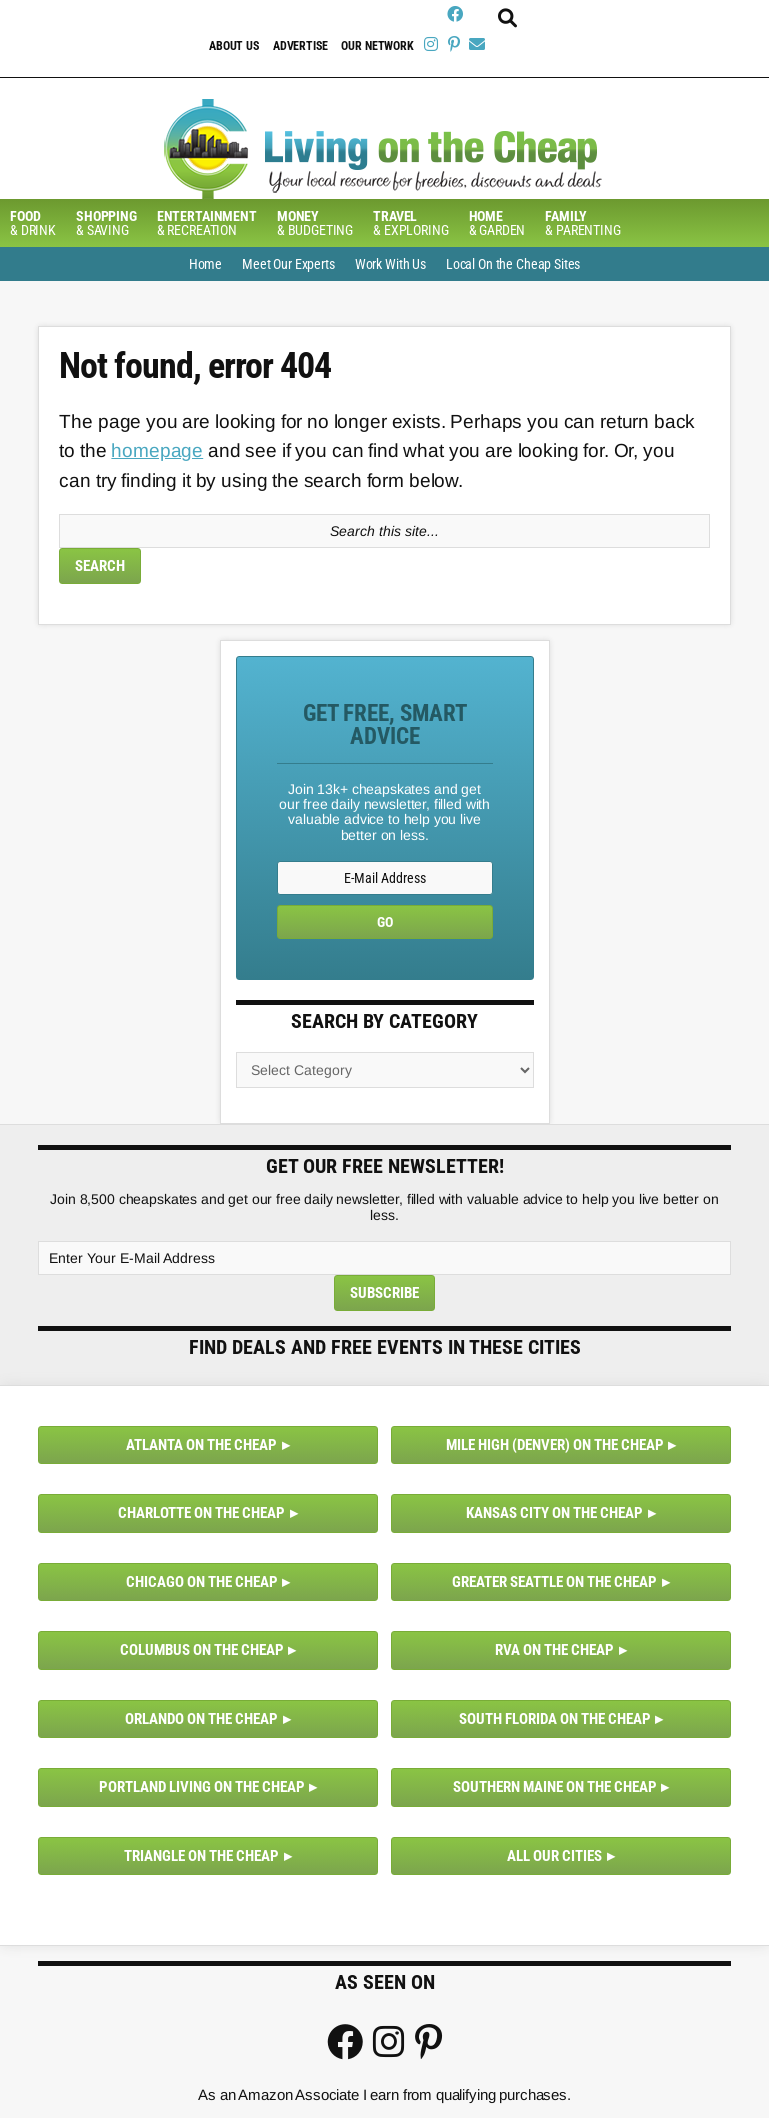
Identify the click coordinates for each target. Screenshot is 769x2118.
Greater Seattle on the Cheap (554, 1582)
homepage (157, 450)
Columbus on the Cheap (202, 1650)
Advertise (300, 46)
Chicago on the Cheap (202, 1582)
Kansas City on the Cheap (554, 1513)
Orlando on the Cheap (201, 1719)
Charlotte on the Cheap (201, 1513)
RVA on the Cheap (554, 1650)
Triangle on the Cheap (201, 1856)
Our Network (377, 46)
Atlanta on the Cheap (201, 1445)
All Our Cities (554, 1856)
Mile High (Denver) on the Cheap (555, 1445)
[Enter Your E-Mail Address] (384, 1258)
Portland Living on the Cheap (202, 1787)
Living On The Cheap (384, 149)
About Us (234, 46)
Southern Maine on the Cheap (555, 1787)
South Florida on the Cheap (555, 1719)
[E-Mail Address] (385, 878)
